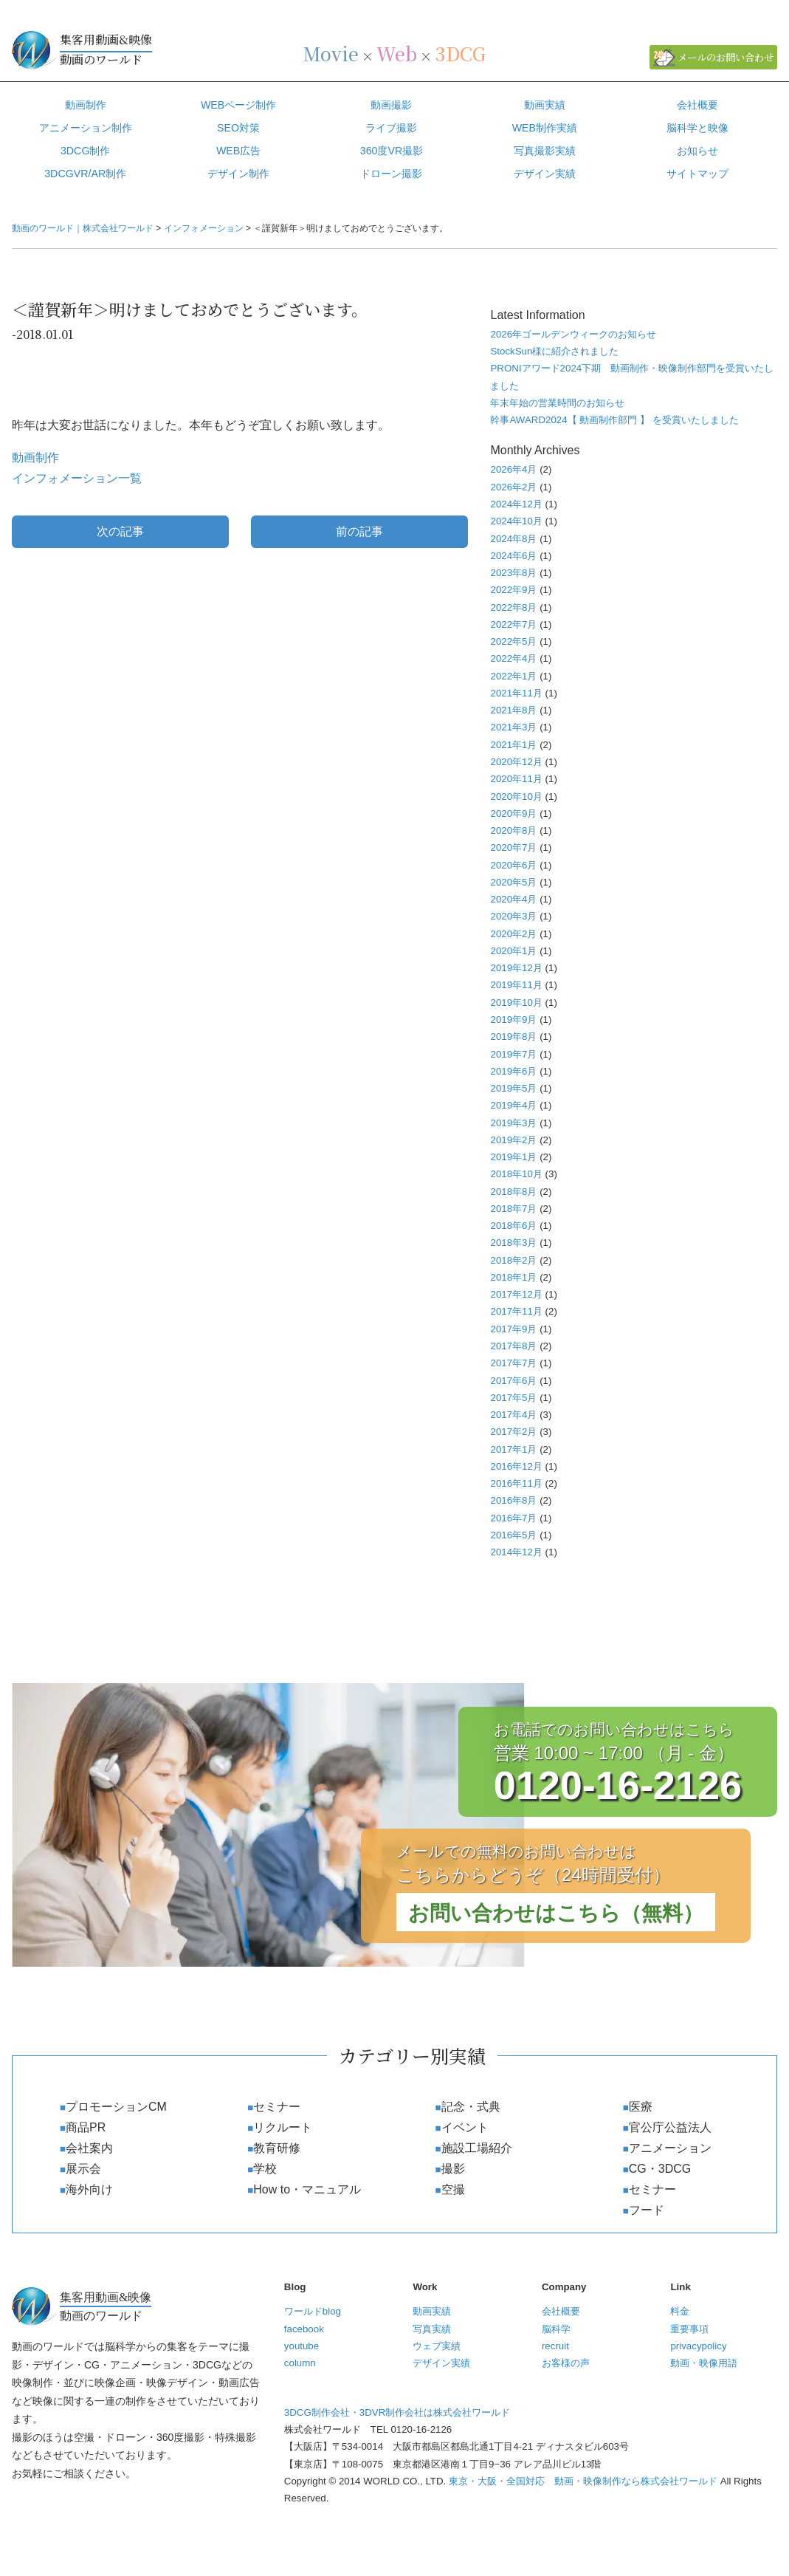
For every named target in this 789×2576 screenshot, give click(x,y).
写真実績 (432, 2328)
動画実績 (544, 105)
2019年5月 (513, 1088)
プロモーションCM (116, 2106)
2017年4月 (513, 1414)
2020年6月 (513, 865)
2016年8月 (513, 1500)
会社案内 (89, 2148)
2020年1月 (513, 950)
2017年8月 (513, 1346)
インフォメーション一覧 (77, 478)
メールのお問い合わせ (726, 57)
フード (646, 2210)
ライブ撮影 (391, 128)
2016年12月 (516, 1466)
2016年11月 (516, 1483)
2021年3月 (513, 727)
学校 (265, 2168)
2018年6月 (513, 1225)
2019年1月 (513, 1156)
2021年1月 (513, 744)
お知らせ (697, 151)
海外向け (89, 2189)
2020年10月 (516, 796)
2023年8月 (513, 572)
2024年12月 (516, 504)
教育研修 (276, 2148)
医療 (640, 2106)
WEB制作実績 (544, 128)
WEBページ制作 (238, 105)
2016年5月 (513, 1535)
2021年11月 (516, 693)
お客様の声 (566, 2362)
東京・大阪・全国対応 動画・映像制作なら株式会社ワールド (583, 2481)
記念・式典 (470, 2106)
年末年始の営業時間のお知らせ (557, 402)
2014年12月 (516, 1552)
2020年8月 (513, 830)
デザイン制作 (238, 173)
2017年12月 (516, 1294)
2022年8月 (513, 607)
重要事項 (689, 2328)
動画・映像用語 (703, 2362)
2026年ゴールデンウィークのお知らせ (573, 334)
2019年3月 (513, 1122)
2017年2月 (513, 1431)
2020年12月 (516, 761)
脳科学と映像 (697, 128)
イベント (465, 2127)
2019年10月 (516, 1002)
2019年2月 (513, 1139)
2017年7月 (513, 1362)
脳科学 (556, 2328)
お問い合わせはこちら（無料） (555, 1913)
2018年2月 (513, 1260)
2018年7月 (513, 1208)
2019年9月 (513, 1019)
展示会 (83, 2168)
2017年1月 (513, 1449)
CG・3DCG (660, 2168)
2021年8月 (513, 710)
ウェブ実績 (437, 2345)
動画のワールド (156, 49)
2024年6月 (513, 555)
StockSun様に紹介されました (554, 351)
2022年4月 (513, 658)
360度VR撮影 (391, 151)
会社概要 (697, 105)
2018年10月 (516, 1173)
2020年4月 (513, 899)
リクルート (282, 2127)
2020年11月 (516, 778)
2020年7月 (513, 847)
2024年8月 (513, 538)
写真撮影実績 (545, 151)
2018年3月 (513, 1242)
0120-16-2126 (618, 1785)
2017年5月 (513, 1397)
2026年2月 (513, 487)
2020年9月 (513, 813)
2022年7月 (513, 624)
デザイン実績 (441, 2362)
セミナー (276, 2106)
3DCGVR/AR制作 (85, 173)
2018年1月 (513, 1277)
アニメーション (670, 2148)
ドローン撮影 (391, 173)
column (300, 2362)
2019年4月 (513, 1105)
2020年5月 (513, 882)
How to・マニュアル (307, 2189)
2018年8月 (513, 1191)
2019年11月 (516, 984)
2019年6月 (513, 1071)
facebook (304, 2328)
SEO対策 (238, 128)
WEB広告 (238, 151)
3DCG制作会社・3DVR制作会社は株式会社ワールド (397, 2412)
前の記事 (359, 531)
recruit (555, 2345)
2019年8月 (513, 1036)
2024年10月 (516, 521)
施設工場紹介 (476, 2148)
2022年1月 (513, 676)
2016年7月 (513, 1518)
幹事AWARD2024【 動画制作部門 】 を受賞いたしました (614, 419)
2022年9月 (513, 589)
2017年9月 (513, 1329)
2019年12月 (516, 967)
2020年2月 (513, 933)
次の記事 (120, 531)
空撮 (453, 2189)
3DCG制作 (86, 151)
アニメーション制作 (85, 128)
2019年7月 (513, 1054)
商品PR (86, 2127)
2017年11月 (516, 1311)
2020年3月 (513, 916)
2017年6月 (513, 1380)
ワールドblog (312, 2311)
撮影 (453, 2168)
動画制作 (85, 105)
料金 (679, 2311)
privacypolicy (698, 2345)
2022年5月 (513, 641)
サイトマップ (697, 173)
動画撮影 (391, 105)
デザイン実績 (545, 173)
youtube (301, 2345)
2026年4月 (513, 469)
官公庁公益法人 (670, 2127)
